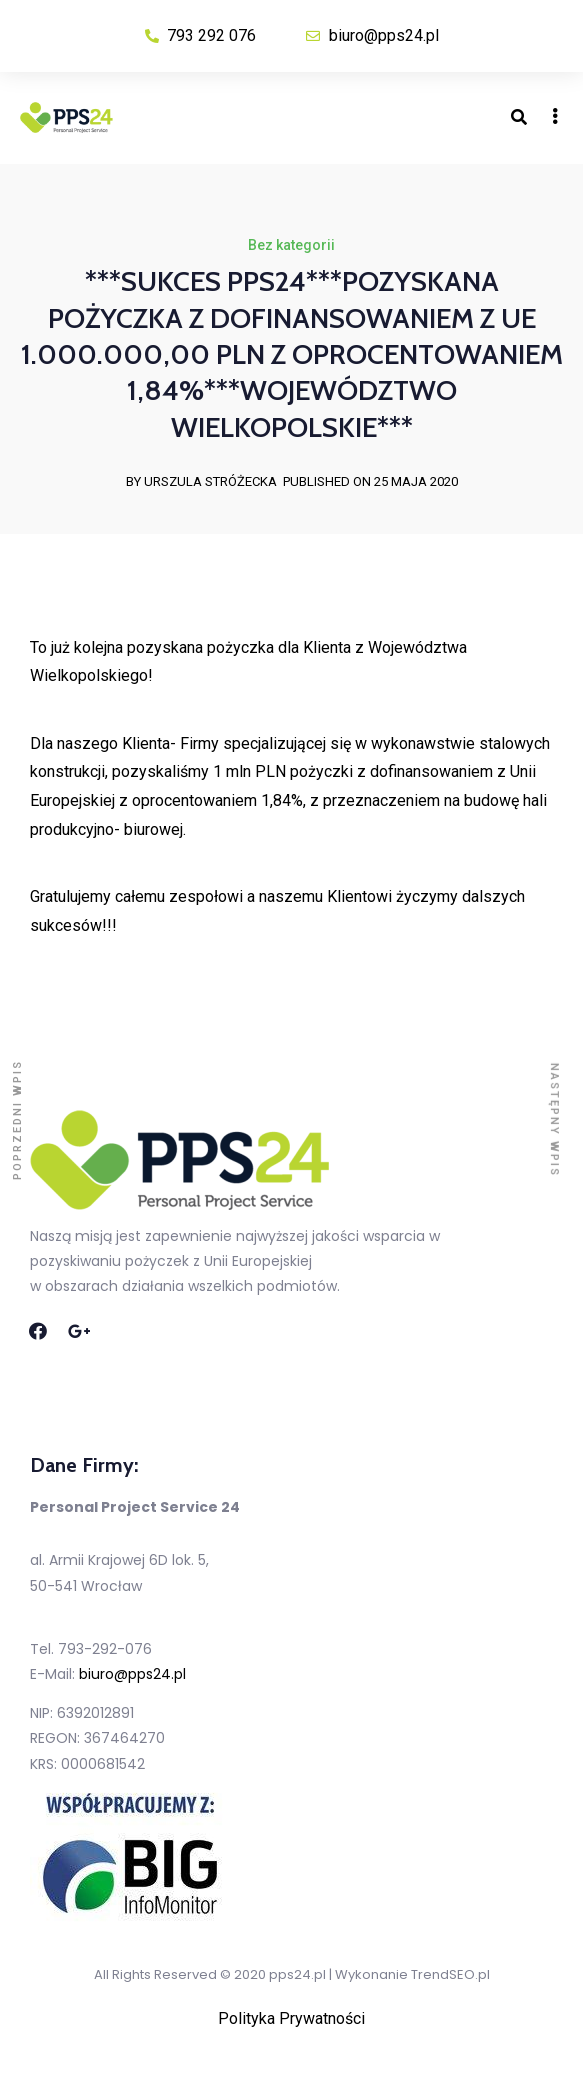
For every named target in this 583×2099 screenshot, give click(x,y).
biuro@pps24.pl (132, 1674)
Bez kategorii (291, 245)
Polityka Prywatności (291, 2018)
